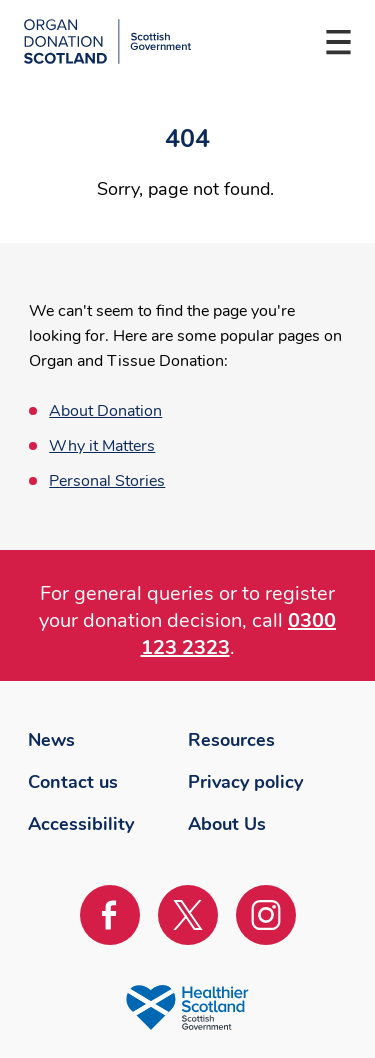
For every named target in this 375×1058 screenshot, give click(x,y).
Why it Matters (102, 446)
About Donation (105, 411)
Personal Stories (107, 481)
